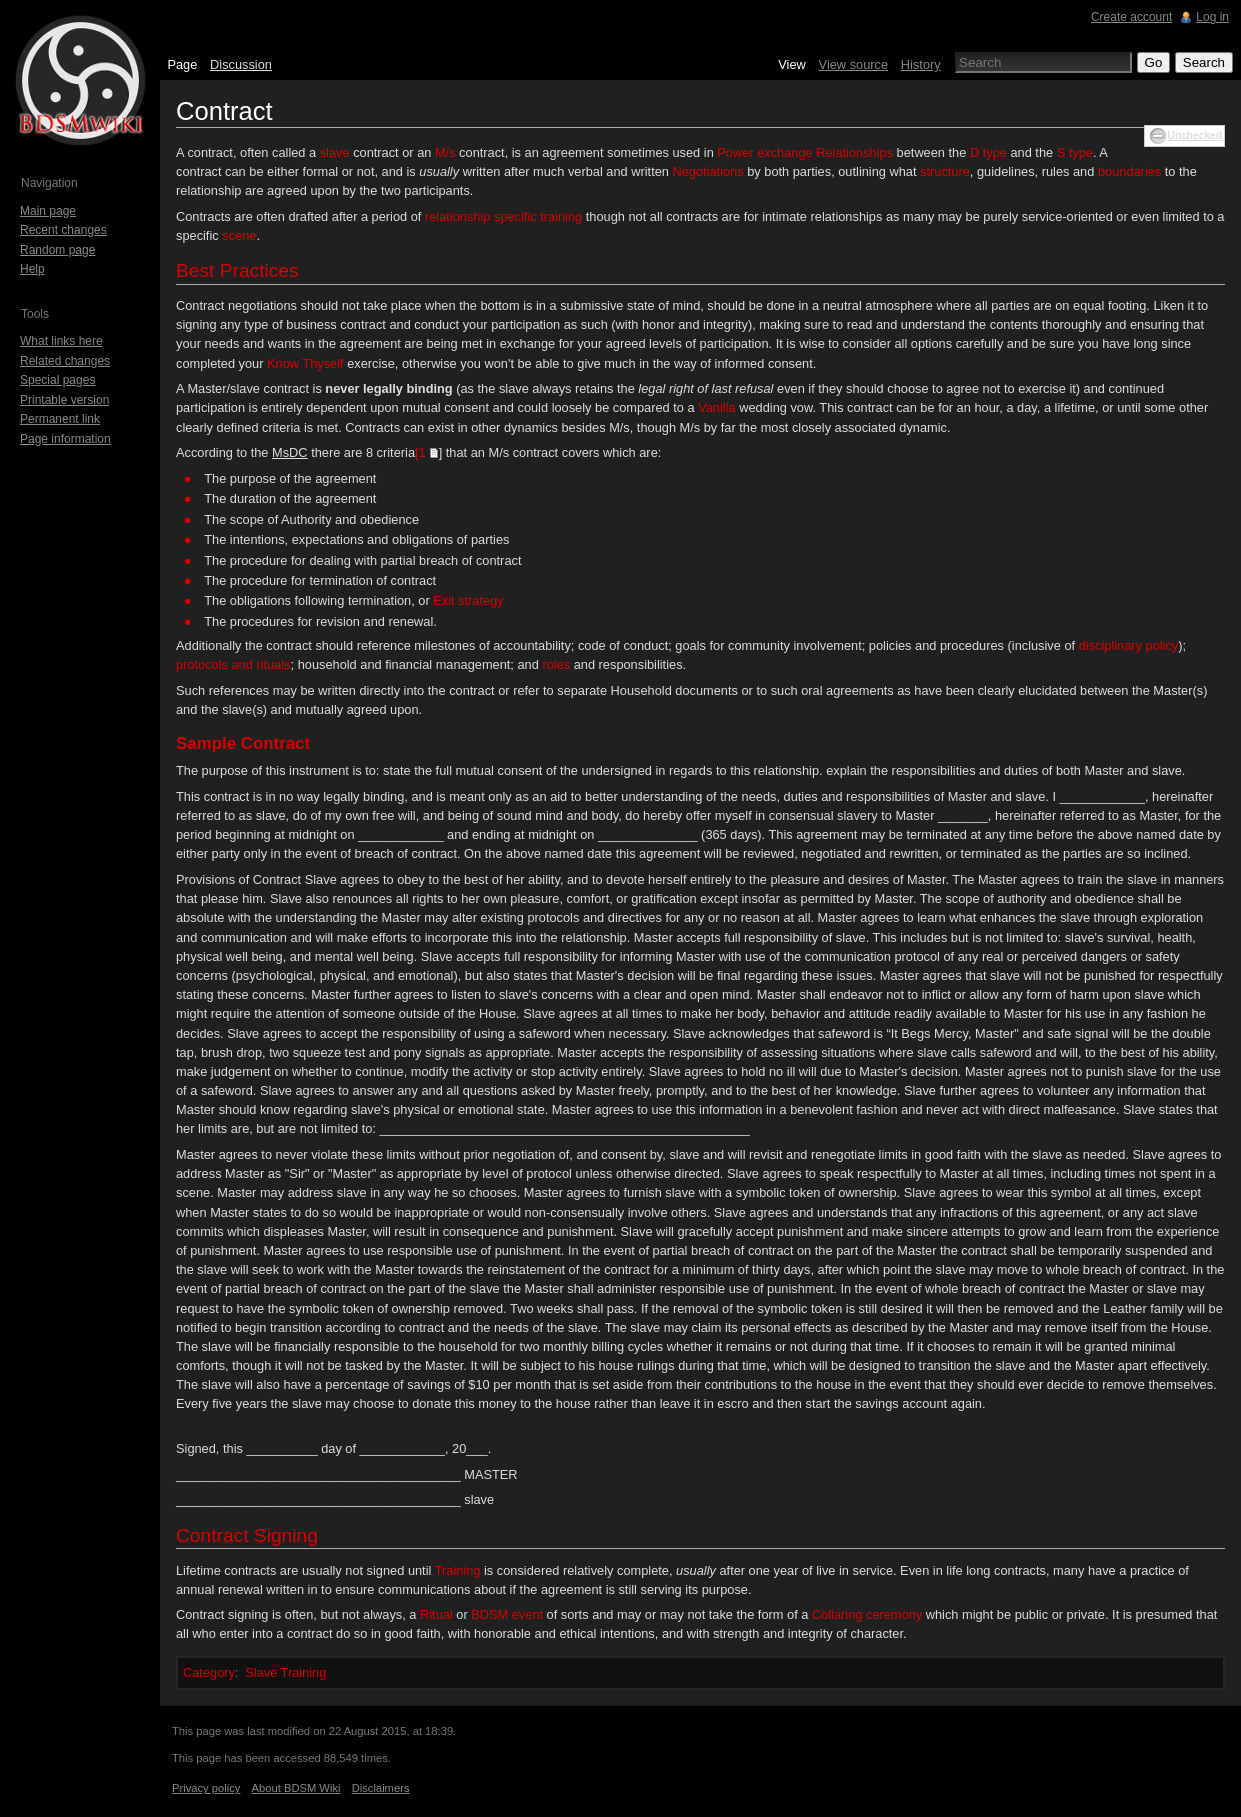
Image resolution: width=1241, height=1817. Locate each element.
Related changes (65, 361)
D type (988, 152)
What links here (61, 341)
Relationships (854, 152)
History (921, 64)
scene (239, 235)
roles (556, 664)
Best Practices (237, 270)
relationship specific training (503, 216)
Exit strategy (468, 600)
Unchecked (1195, 135)
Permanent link (60, 419)
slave (335, 152)
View (792, 64)
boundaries (1129, 171)
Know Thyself (305, 363)
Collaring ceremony (867, 1614)
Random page (57, 250)
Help (32, 269)
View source (853, 64)
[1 (420, 452)
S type (1075, 152)
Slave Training (285, 1672)
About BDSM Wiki (296, 1788)
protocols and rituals (233, 664)
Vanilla (716, 407)
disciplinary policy (1129, 645)
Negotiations (708, 171)
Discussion (241, 64)
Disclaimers (381, 1788)
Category (209, 1672)
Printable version (64, 400)
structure (945, 171)
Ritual (436, 1614)
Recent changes (63, 230)
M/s (445, 152)
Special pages (57, 380)
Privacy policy (206, 1788)
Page (182, 64)
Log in (1212, 17)
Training (458, 1570)
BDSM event (507, 1614)
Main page (48, 211)
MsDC (290, 452)
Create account (1131, 17)
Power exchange (764, 152)
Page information (65, 439)
